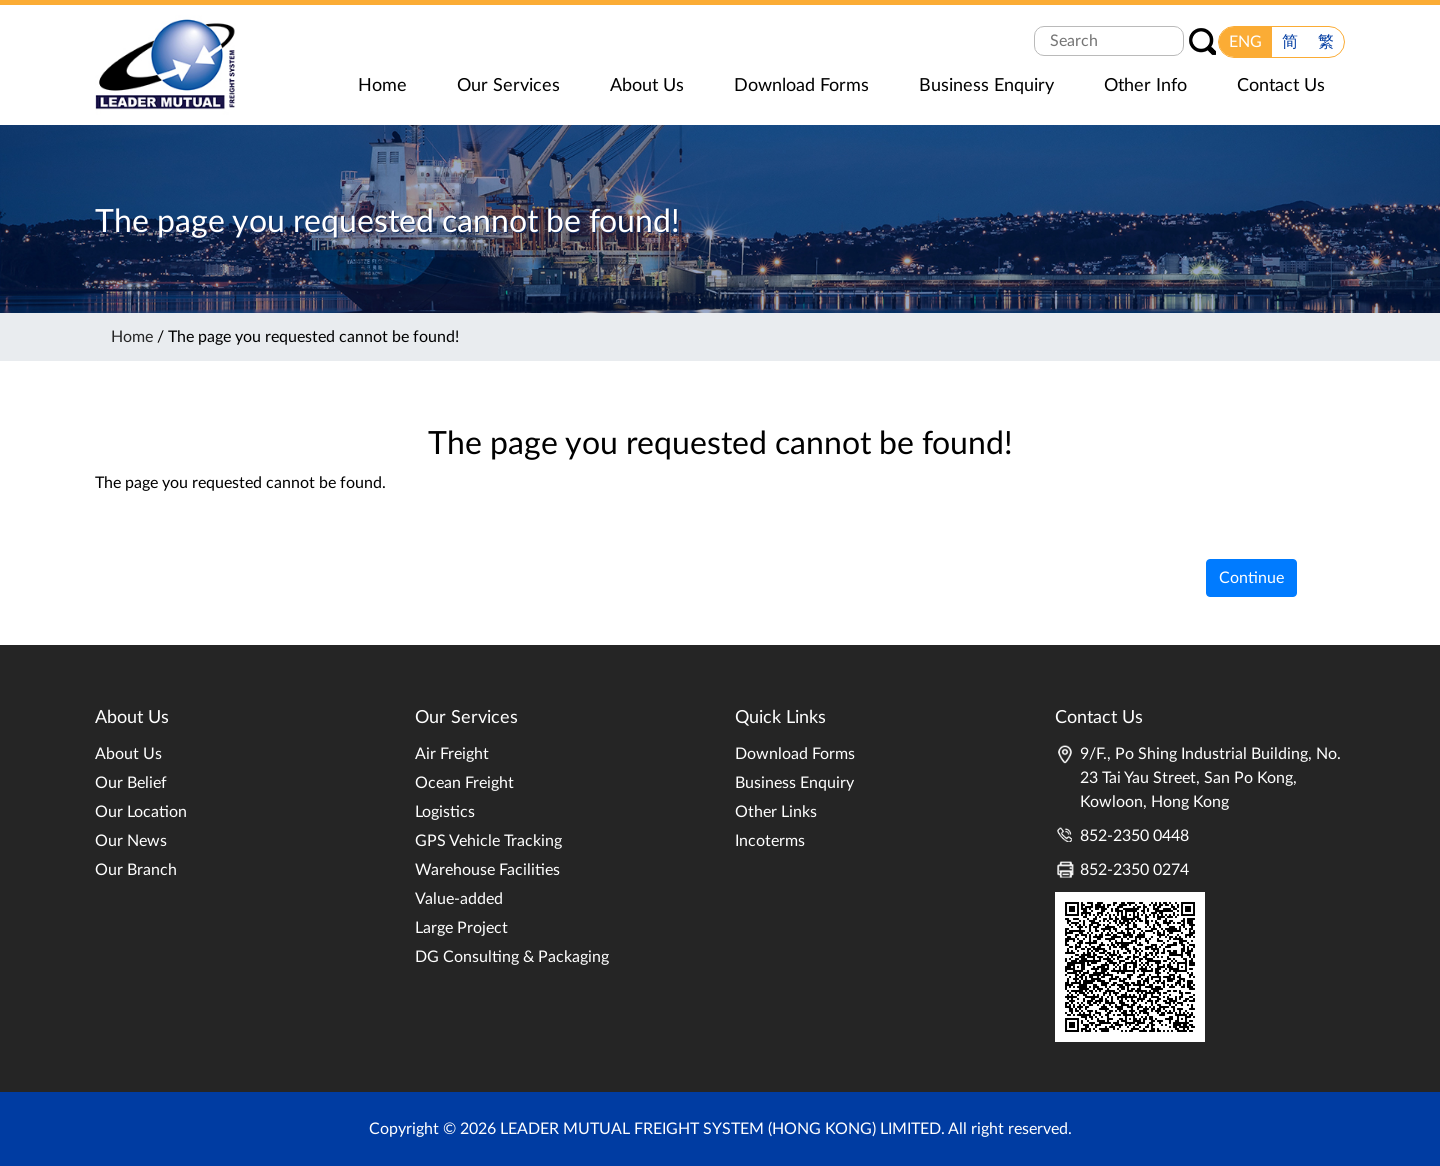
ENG (1245, 42)
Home (132, 337)
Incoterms (770, 841)
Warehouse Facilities (487, 870)
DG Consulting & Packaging (512, 957)
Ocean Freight (464, 783)
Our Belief (131, 783)
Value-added (459, 899)
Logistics (445, 812)
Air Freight (452, 754)
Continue (1251, 578)
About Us (128, 754)
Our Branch (136, 870)
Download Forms (795, 754)
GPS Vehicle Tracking (488, 841)
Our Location (141, 812)
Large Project (461, 928)
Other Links (776, 812)
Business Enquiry (794, 783)
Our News (131, 841)
